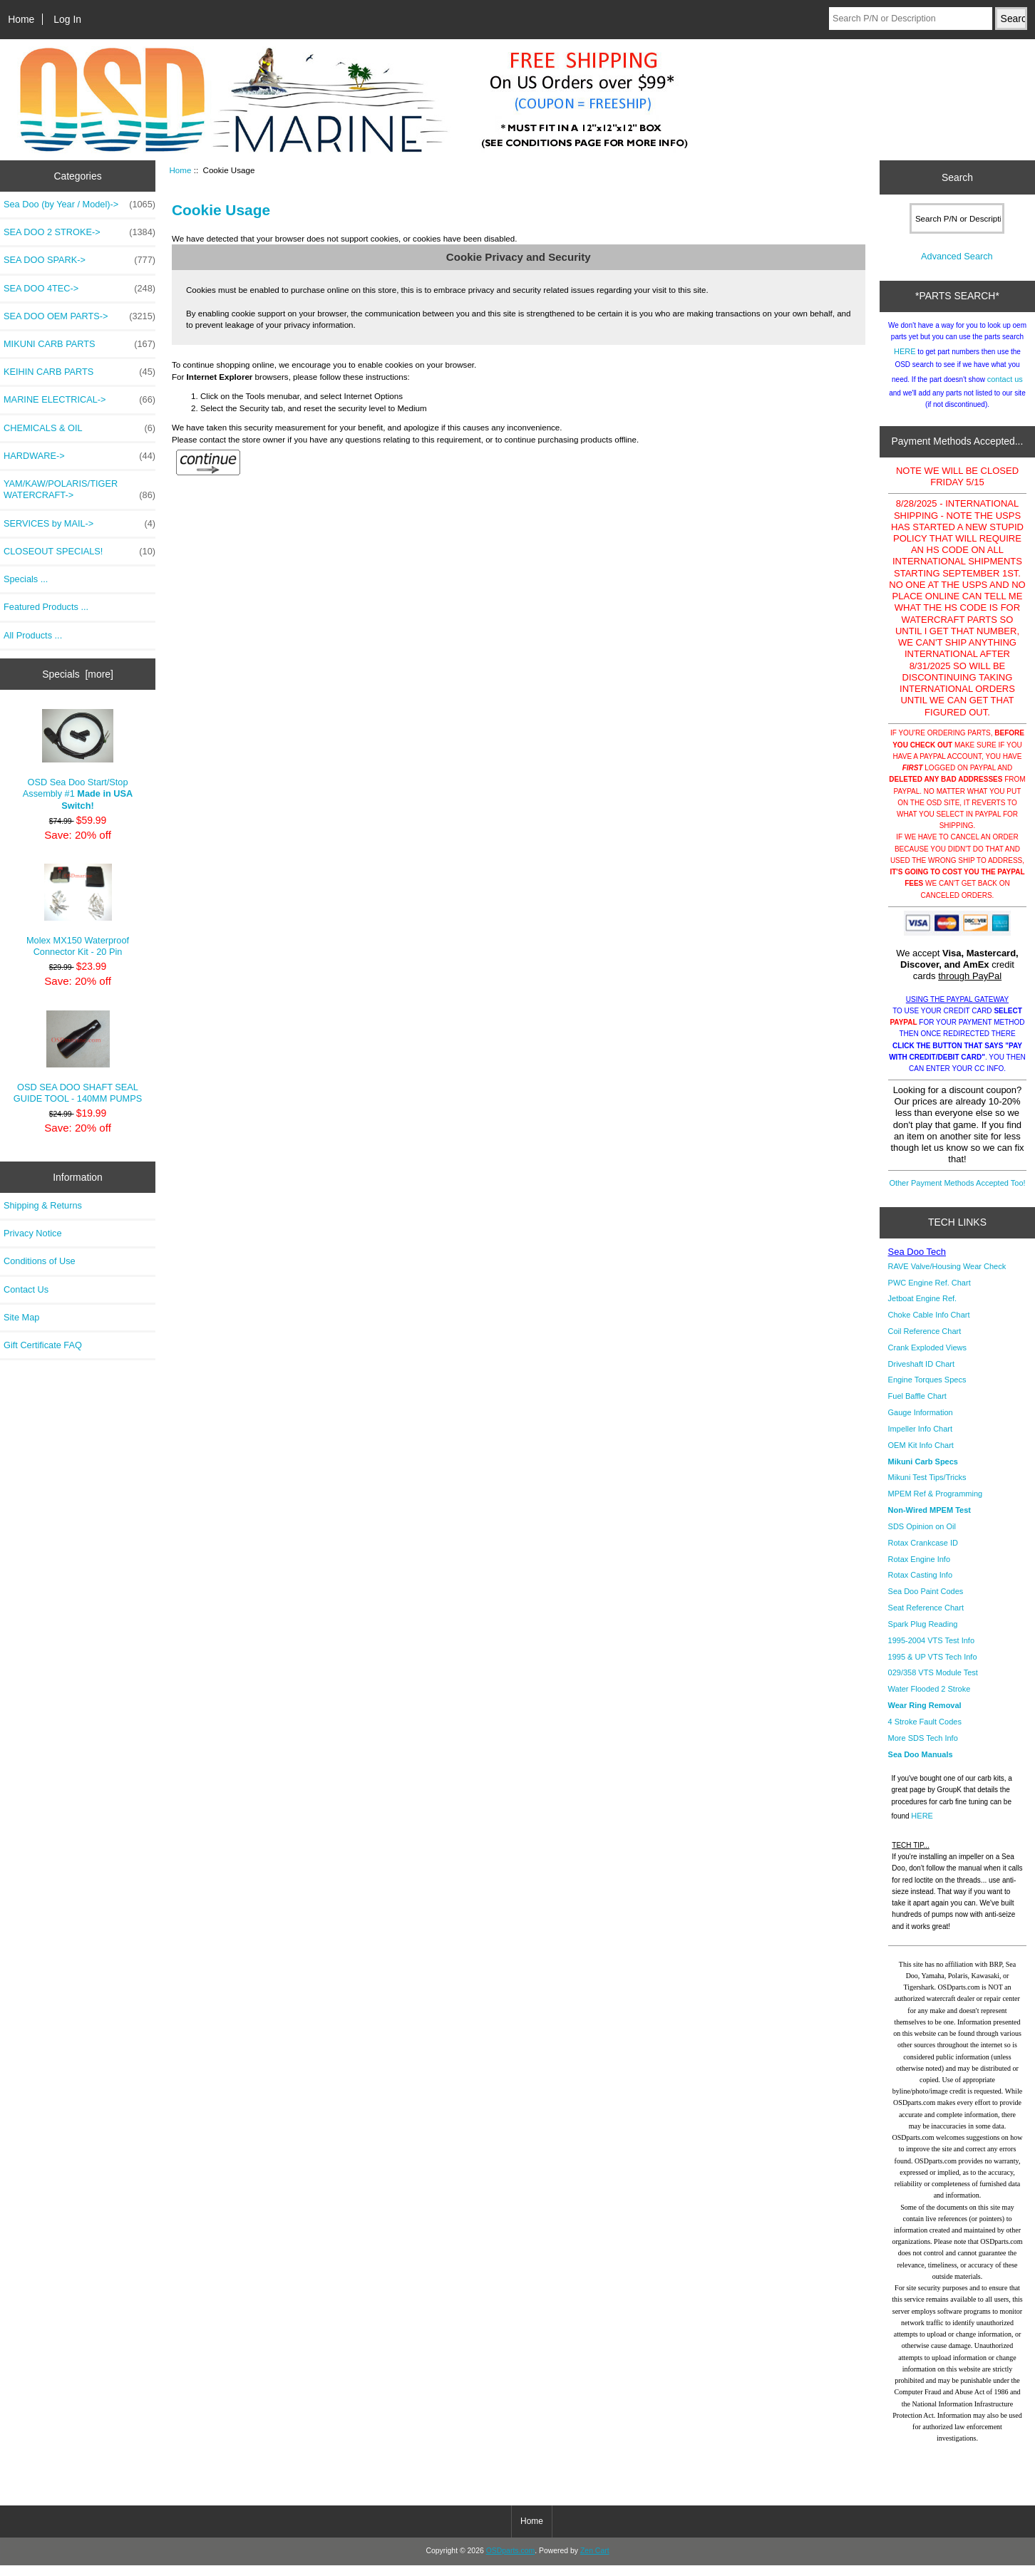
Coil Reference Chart (925, 1342)
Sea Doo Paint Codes (926, 1602)
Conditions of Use (40, 1261)
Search (957, 177)
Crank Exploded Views (927, 1358)
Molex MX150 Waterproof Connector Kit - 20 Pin (77, 910)
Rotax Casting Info (920, 1585)
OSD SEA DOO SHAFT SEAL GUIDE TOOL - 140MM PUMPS (78, 1057)
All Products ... (33, 635)
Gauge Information (920, 1423)
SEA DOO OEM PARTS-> (79, 316)
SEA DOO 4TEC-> (79, 288)
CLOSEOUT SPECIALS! (79, 551)
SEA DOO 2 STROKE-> (79, 232)
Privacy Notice (32, 1233)
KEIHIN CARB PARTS (79, 372)
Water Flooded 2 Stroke (929, 1699)
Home (21, 19)
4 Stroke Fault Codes (925, 1732)
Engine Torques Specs (927, 1390)
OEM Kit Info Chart (921, 1456)
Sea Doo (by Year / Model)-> (79, 204)
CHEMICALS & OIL (79, 428)
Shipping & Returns (43, 1205)
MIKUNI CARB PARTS (79, 344)
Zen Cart (594, 2561)
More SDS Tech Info (923, 1748)
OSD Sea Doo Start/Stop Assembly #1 (78, 759)
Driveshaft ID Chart (921, 1374)
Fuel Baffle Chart (917, 1406)
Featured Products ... (46, 606)
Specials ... (26, 579)
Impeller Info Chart (920, 1439)
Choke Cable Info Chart (929, 1325)
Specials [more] (77, 674)
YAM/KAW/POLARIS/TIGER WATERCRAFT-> (79, 489)
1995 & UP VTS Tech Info (932, 1667)
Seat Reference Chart (926, 1618)
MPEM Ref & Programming (935, 1504)
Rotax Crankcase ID (923, 1553)
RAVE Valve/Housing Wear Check (947, 1277)
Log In (67, 19)
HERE (905, 362)
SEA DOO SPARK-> (79, 260)
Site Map (21, 1317)
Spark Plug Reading (923, 1634)
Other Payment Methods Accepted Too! (957, 1193)
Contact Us (26, 1289)
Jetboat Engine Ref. (922, 1309)
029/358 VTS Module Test (933, 1683)
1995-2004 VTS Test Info (931, 1651)
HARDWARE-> (79, 456)
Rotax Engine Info (919, 1570)
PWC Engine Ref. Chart (929, 1293)
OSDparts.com (510, 2561)
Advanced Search (957, 267)
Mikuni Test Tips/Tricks (927, 1488)
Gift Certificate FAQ (43, 1345)
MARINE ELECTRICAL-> (79, 399)
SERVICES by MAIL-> (79, 523)
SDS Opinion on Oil (922, 1537)
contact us (1005, 390)
